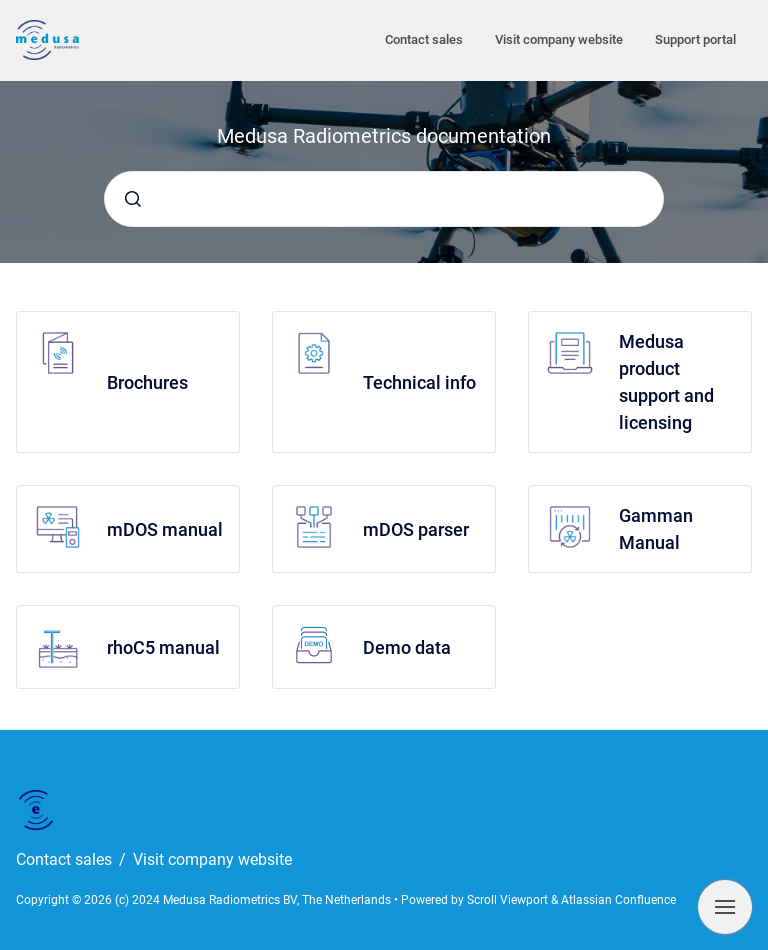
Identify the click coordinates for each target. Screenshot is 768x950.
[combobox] (384, 199)
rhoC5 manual (163, 647)
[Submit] (133, 199)
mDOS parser (416, 529)
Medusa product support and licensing (666, 382)
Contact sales (424, 39)
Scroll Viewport (509, 900)
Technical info (419, 382)
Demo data (407, 647)
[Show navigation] (725, 907)
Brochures (147, 382)
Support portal (695, 39)
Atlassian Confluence (618, 900)
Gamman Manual (656, 529)
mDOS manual (165, 529)
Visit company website (559, 39)
